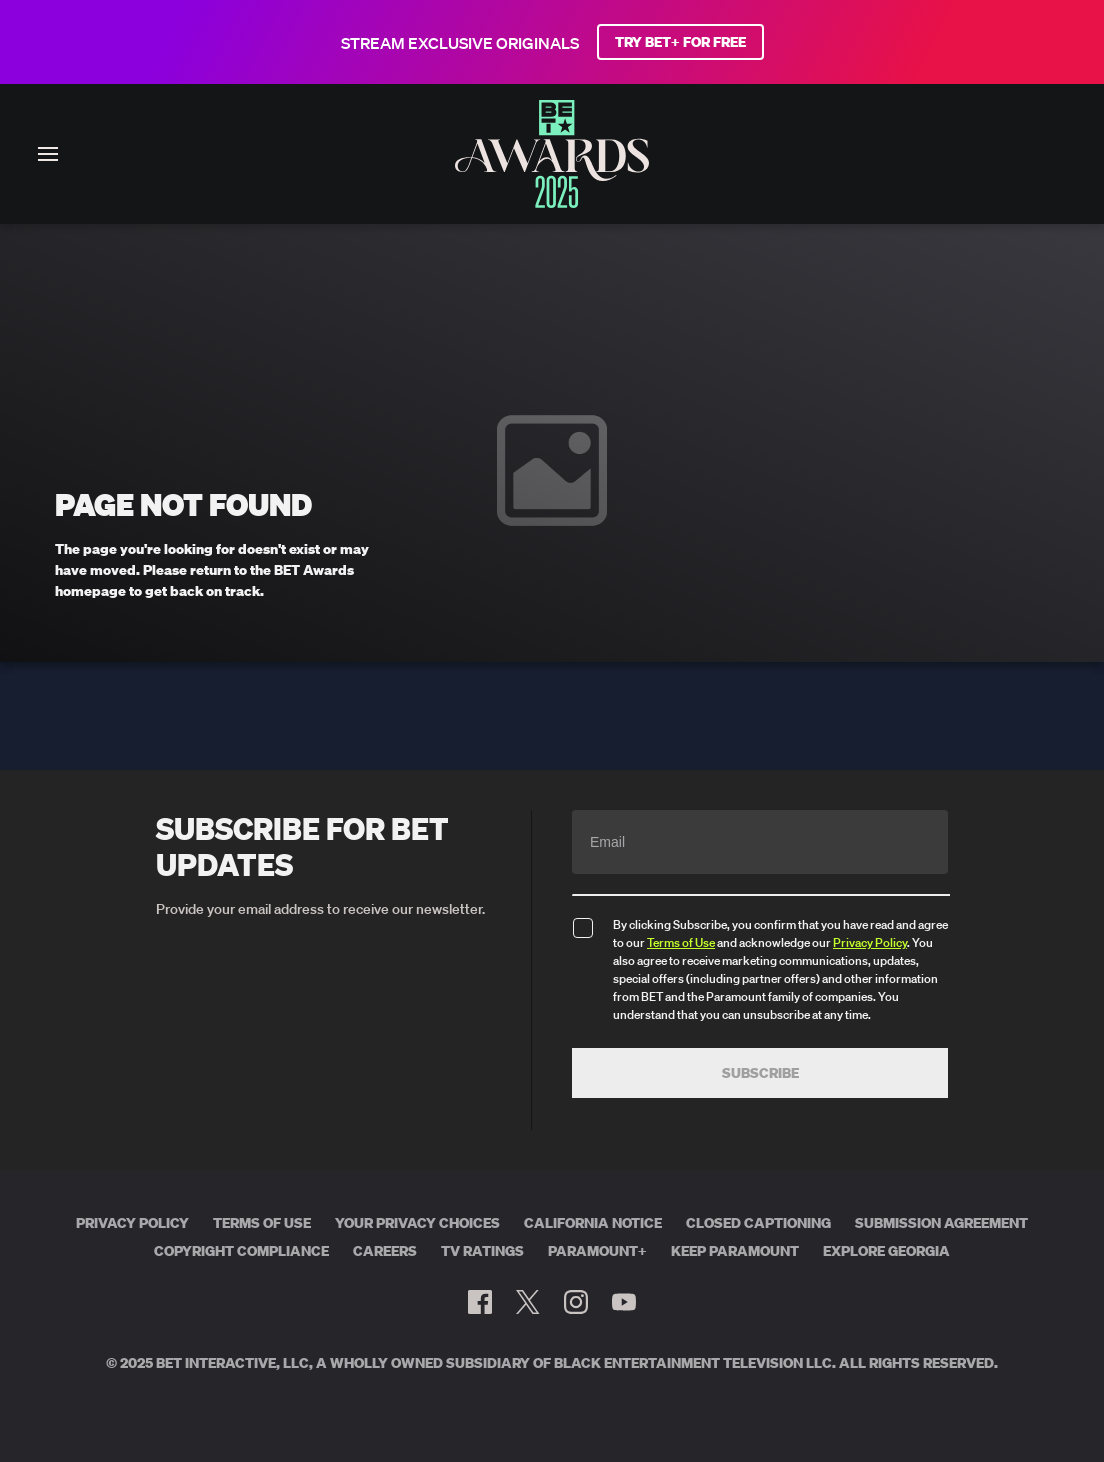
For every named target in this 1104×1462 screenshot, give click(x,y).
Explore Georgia (886, 1251)
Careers (385, 1251)
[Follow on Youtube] (624, 1302)
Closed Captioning (758, 1223)
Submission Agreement (941, 1223)
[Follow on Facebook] (480, 1302)
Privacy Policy (870, 942)
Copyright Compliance (241, 1251)
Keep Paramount (735, 1251)
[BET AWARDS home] (552, 202)
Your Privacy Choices (417, 1223)
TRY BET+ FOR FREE (680, 42)
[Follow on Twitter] (527, 1302)
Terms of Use (681, 942)
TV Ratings (482, 1251)
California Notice (593, 1223)
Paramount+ (597, 1251)
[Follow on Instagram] (576, 1302)
